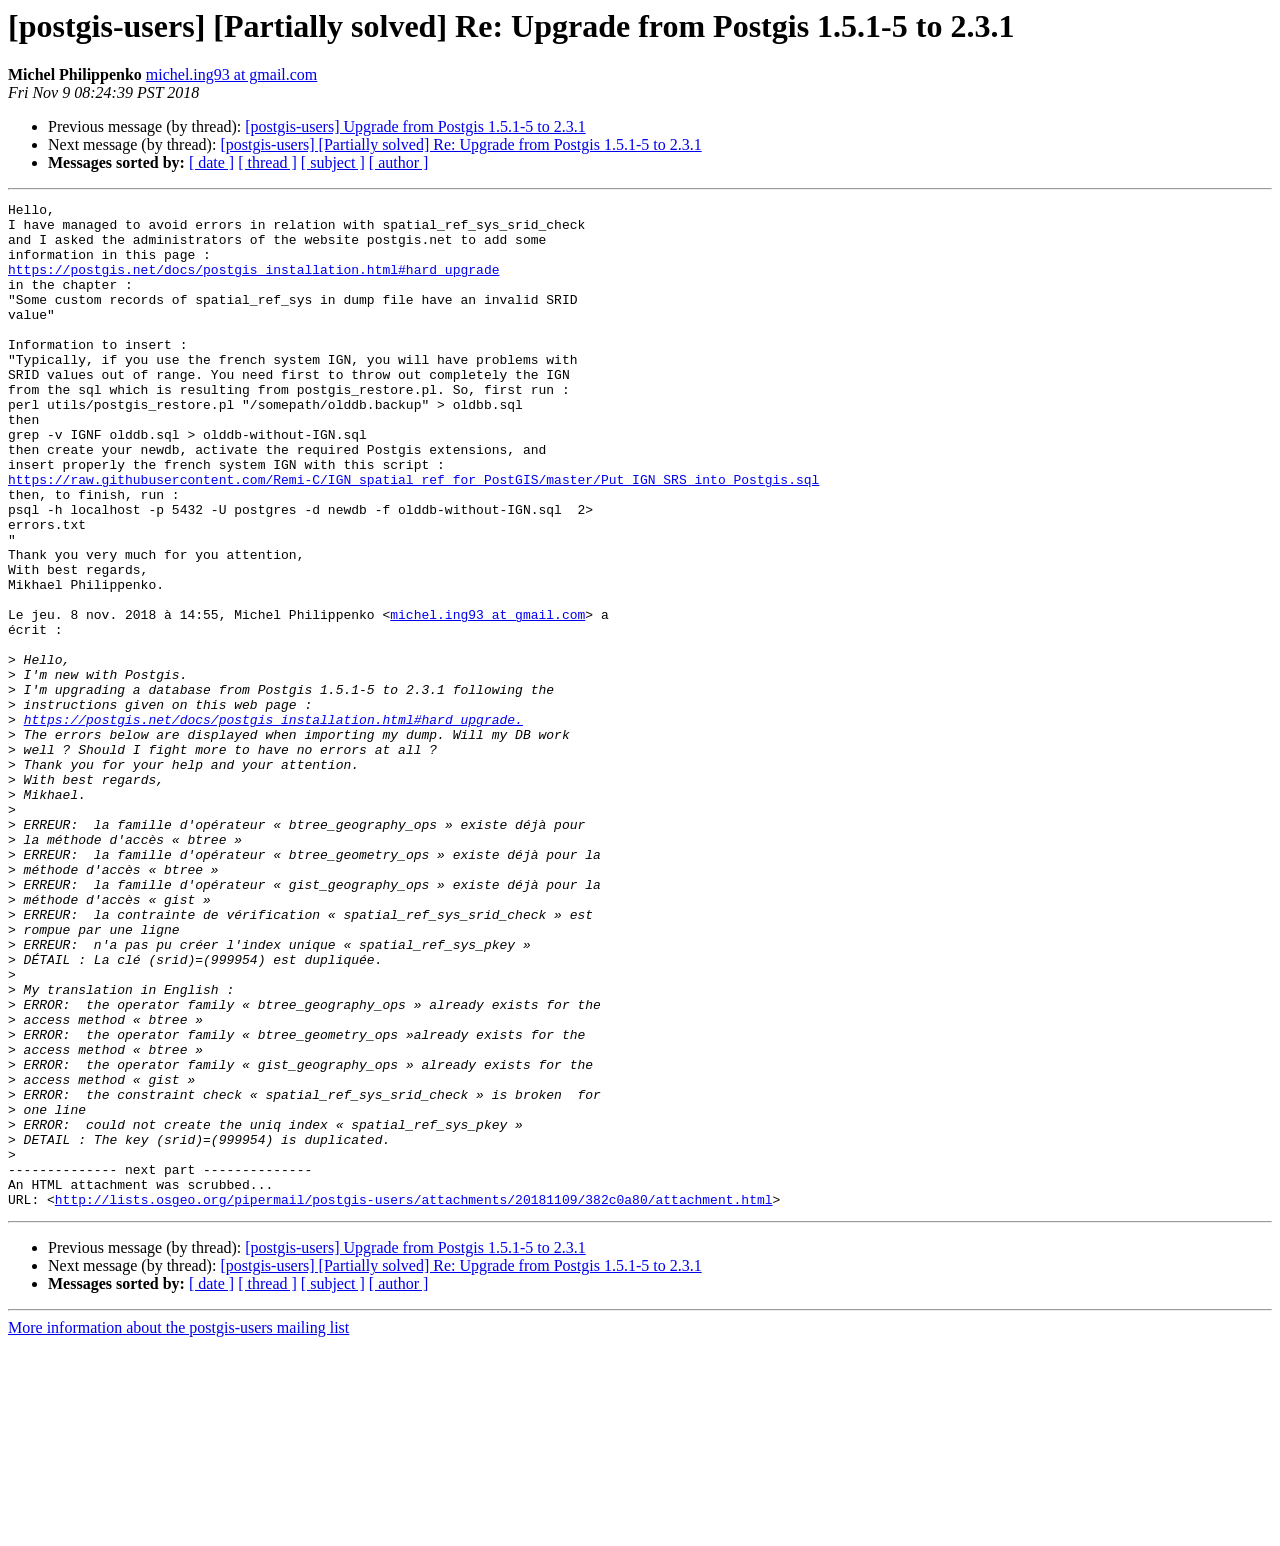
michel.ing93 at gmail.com (232, 74)
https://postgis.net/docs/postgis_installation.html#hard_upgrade (253, 284)
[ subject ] (333, 162)
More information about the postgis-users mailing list (178, 1528)
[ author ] (399, 162)
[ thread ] (267, 162)
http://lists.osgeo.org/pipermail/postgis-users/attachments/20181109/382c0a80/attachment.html (414, 1400)
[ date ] (211, 162)
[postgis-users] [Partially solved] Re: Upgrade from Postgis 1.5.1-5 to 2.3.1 (460, 144)
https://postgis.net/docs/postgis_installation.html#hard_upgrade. (273, 824)
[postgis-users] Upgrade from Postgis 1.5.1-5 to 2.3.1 (415, 126)
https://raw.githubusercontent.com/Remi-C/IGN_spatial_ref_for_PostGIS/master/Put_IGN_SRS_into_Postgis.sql (413, 536)
